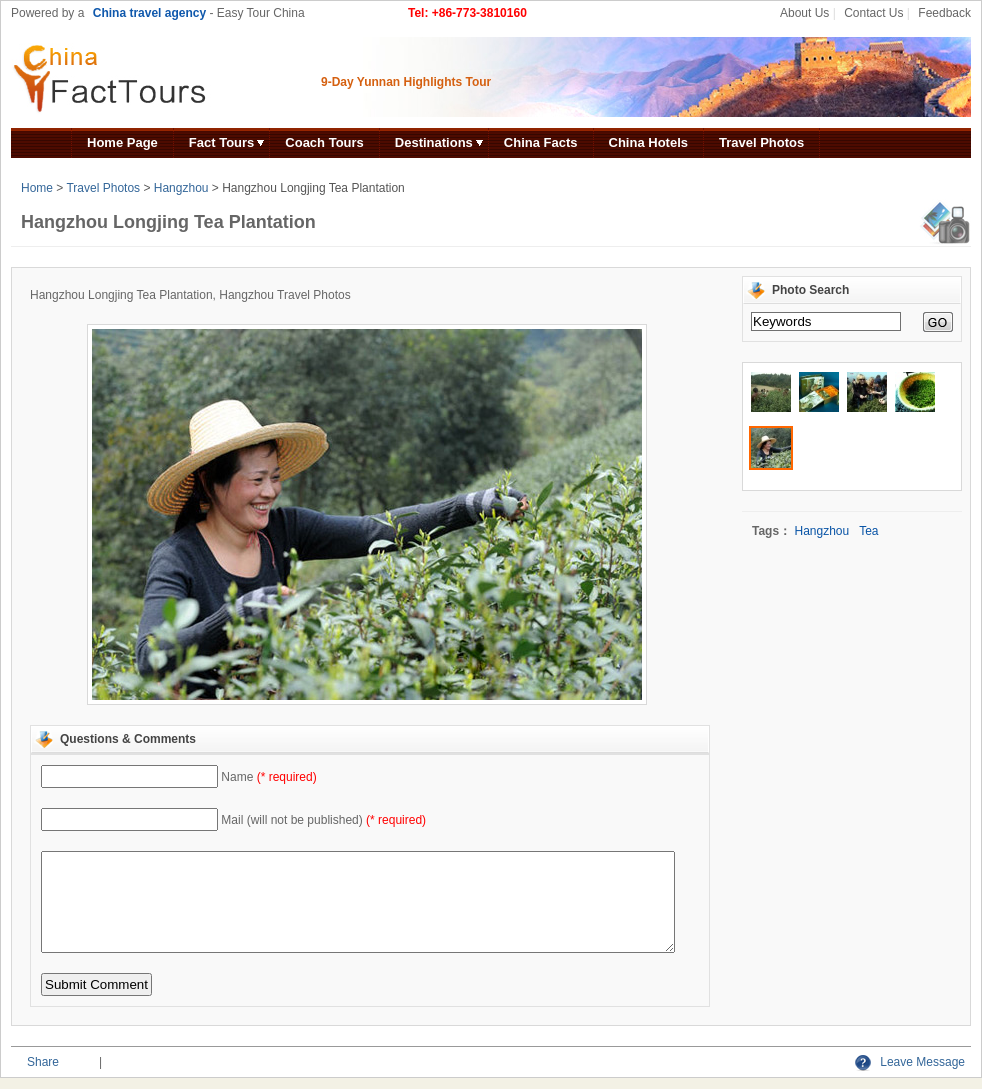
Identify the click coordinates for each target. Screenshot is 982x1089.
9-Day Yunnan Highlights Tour (406, 82)
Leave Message (910, 1062)
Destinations (434, 142)
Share (43, 1062)
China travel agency (149, 13)
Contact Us (873, 13)
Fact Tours (222, 142)
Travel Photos (761, 142)
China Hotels (648, 142)
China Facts (541, 142)
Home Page (122, 142)
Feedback (944, 13)
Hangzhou (181, 188)
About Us (804, 13)
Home (37, 188)
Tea (868, 531)
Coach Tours (324, 142)
